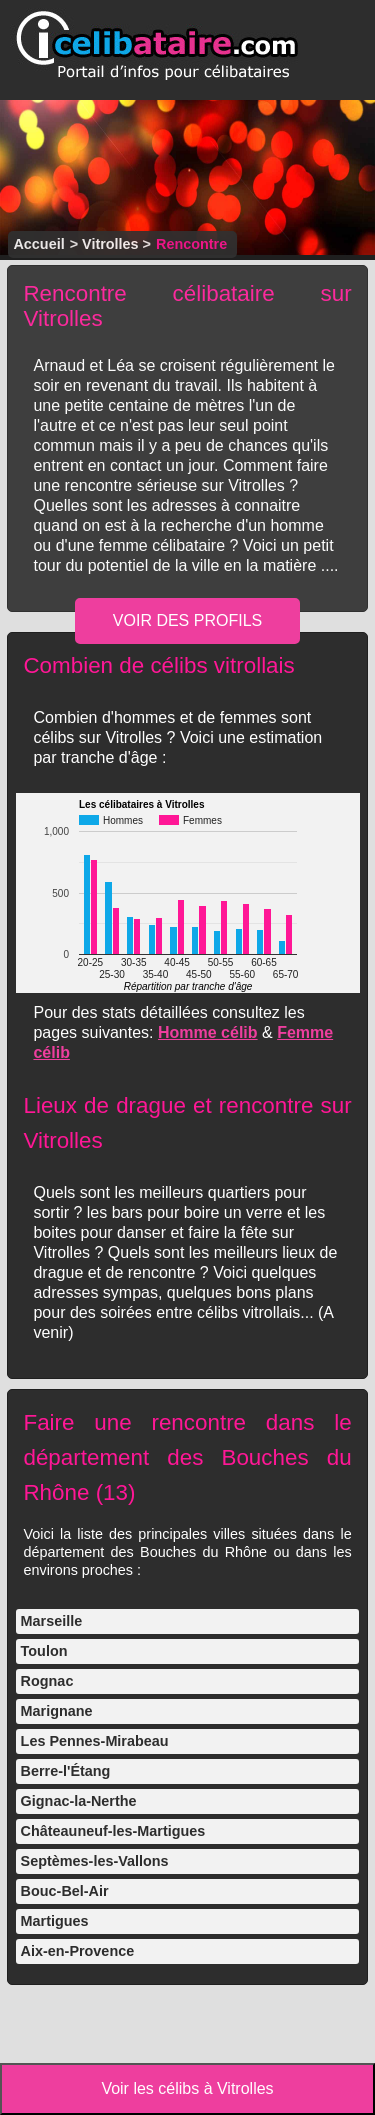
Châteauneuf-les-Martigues (113, 1831)
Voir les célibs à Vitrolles (187, 2088)
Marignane (57, 1711)
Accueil (38, 244)
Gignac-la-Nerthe (79, 1801)
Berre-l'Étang (66, 1771)
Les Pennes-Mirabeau (95, 1741)
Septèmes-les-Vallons (95, 1861)
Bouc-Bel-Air (65, 1891)
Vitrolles (110, 244)
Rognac (47, 1681)
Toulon (44, 1651)
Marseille (52, 1621)
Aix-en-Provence (78, 1951)
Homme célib (208, 1032)
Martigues (55, 1921)
